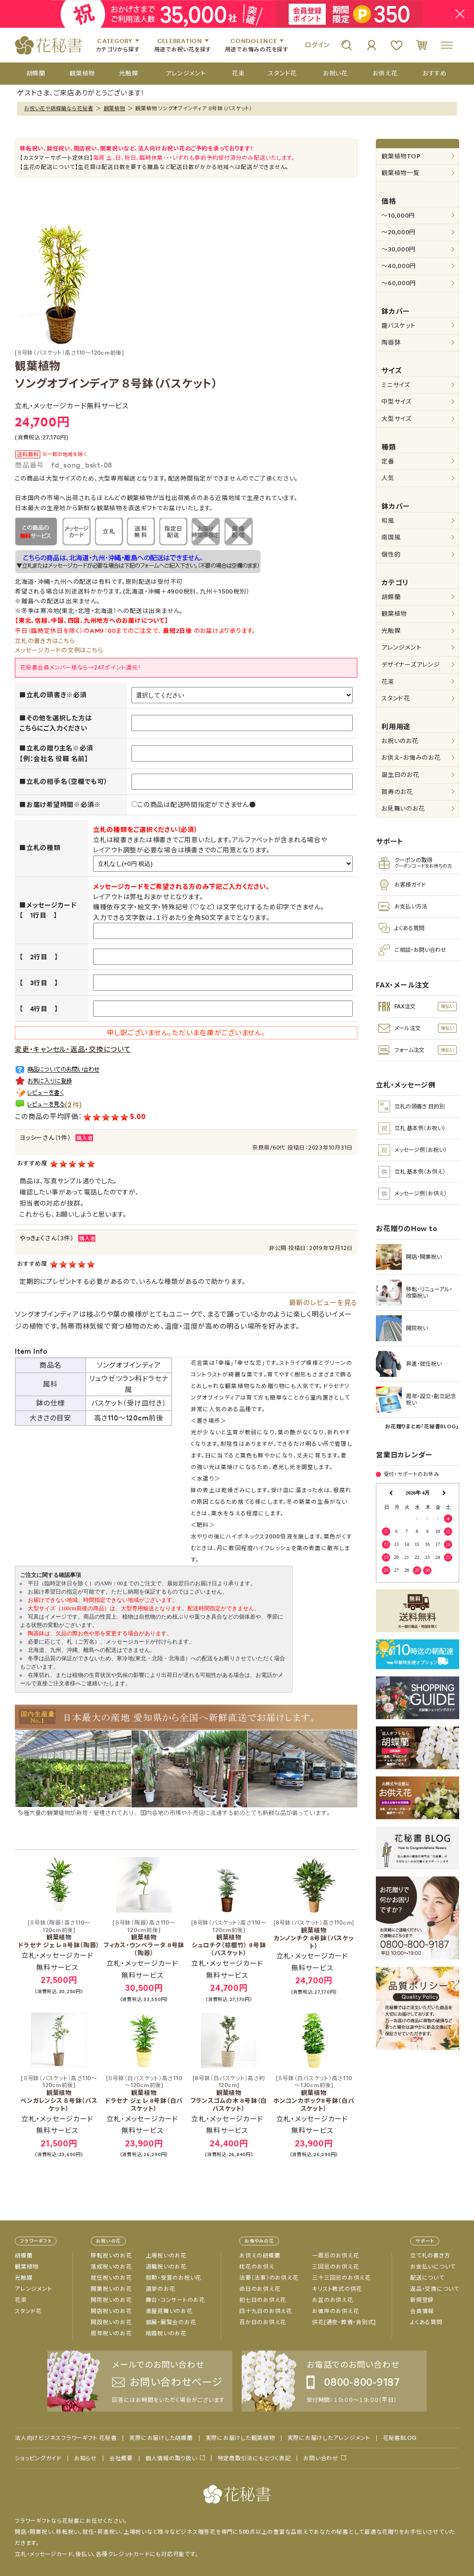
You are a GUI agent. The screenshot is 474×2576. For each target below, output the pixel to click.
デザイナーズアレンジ (410, 665)
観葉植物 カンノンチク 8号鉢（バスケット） (314, 1934)
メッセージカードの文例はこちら (59, 650)
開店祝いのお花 (111, 2311)
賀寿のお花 (397, 792)
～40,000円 (398, 266)
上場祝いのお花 (166, 2255)
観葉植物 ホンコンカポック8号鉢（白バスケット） (314, 2094)
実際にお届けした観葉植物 (240, 2438)
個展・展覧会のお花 (171, 2322)
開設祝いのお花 (111, 2322)
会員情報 (422, 2311)
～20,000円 (398, 232)
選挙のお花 (160, 2289)
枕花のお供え (256, 2266)
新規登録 (422, 2300)
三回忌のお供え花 (335, 2266)
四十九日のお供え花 (265, 2311)
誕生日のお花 (400, 775)
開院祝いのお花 (111, 2300)
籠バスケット (398, 326)
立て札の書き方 (430, 2255)
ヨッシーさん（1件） (45, 1138)
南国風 (390, 537)
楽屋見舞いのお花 (169, 2311)
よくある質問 (426, 2322)
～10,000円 (398, 215)
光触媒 (390, 631)
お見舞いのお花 (402, 809)
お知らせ (85, 2458)
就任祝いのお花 (111, 2278)
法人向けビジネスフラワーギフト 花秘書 (66, 2438)
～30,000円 (398, 249)
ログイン (317, 45)
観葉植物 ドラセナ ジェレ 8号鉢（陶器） (59, 1934)
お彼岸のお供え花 (335, 2311)
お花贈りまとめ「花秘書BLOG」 (422, 1426)
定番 (387, 461)
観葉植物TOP (400, 156)
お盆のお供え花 (332, 2300)
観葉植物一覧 (400, 173)
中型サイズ (396, 402)
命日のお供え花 (259, 2289)
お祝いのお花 (399, 741)
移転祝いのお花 (111, 2255)
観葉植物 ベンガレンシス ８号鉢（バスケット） (59, 2094)
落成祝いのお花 (111, 2266)
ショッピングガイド (38, 2458)
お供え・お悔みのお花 (411, 758)
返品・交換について (434, 2289)
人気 (387, 478)
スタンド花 (395, 698)
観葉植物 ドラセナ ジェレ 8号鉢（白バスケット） (144, 2094)
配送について (427, 2278)
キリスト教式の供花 (337, 2289)
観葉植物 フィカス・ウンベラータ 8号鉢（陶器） (144, 1938)
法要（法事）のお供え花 (268, 2278)
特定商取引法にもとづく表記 (254, 2458)
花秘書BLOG (400, 2438)
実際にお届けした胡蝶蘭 (161, 2438)
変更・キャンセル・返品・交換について (73, 1049)
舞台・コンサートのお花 (175, 2300)
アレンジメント (401, 647)
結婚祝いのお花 (166, 2333)
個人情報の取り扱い (171, 2458)
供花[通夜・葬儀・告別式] (344, 2322)
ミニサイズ (395, 385)
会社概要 (121, 2458)
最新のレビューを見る (323, 1302)
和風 (387, 521)
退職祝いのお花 (166, 2266)
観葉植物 (114, 108)
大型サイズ (396, 419)
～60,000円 (398, 283)
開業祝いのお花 (111, 2289)
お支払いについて (432, 2266)
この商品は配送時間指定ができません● (193, 804)
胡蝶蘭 (390, 597)
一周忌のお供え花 (335, 2255)
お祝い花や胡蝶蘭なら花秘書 (59, 108)
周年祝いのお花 (111, 2333)
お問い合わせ (320, 2458)
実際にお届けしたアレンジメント (328, 2438)
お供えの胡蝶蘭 (259, 2255)
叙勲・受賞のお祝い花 (174, 2278)
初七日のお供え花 (262, 2300)
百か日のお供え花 (262, 2322)
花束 (387, 682)
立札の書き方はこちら (45, 641)
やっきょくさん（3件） (46, 1238)
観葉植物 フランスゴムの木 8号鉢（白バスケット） (228, 2094)
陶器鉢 (390, 342)
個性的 (390, 554)
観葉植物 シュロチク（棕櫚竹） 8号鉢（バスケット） (228, 1938)
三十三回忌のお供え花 (341, 2278)
